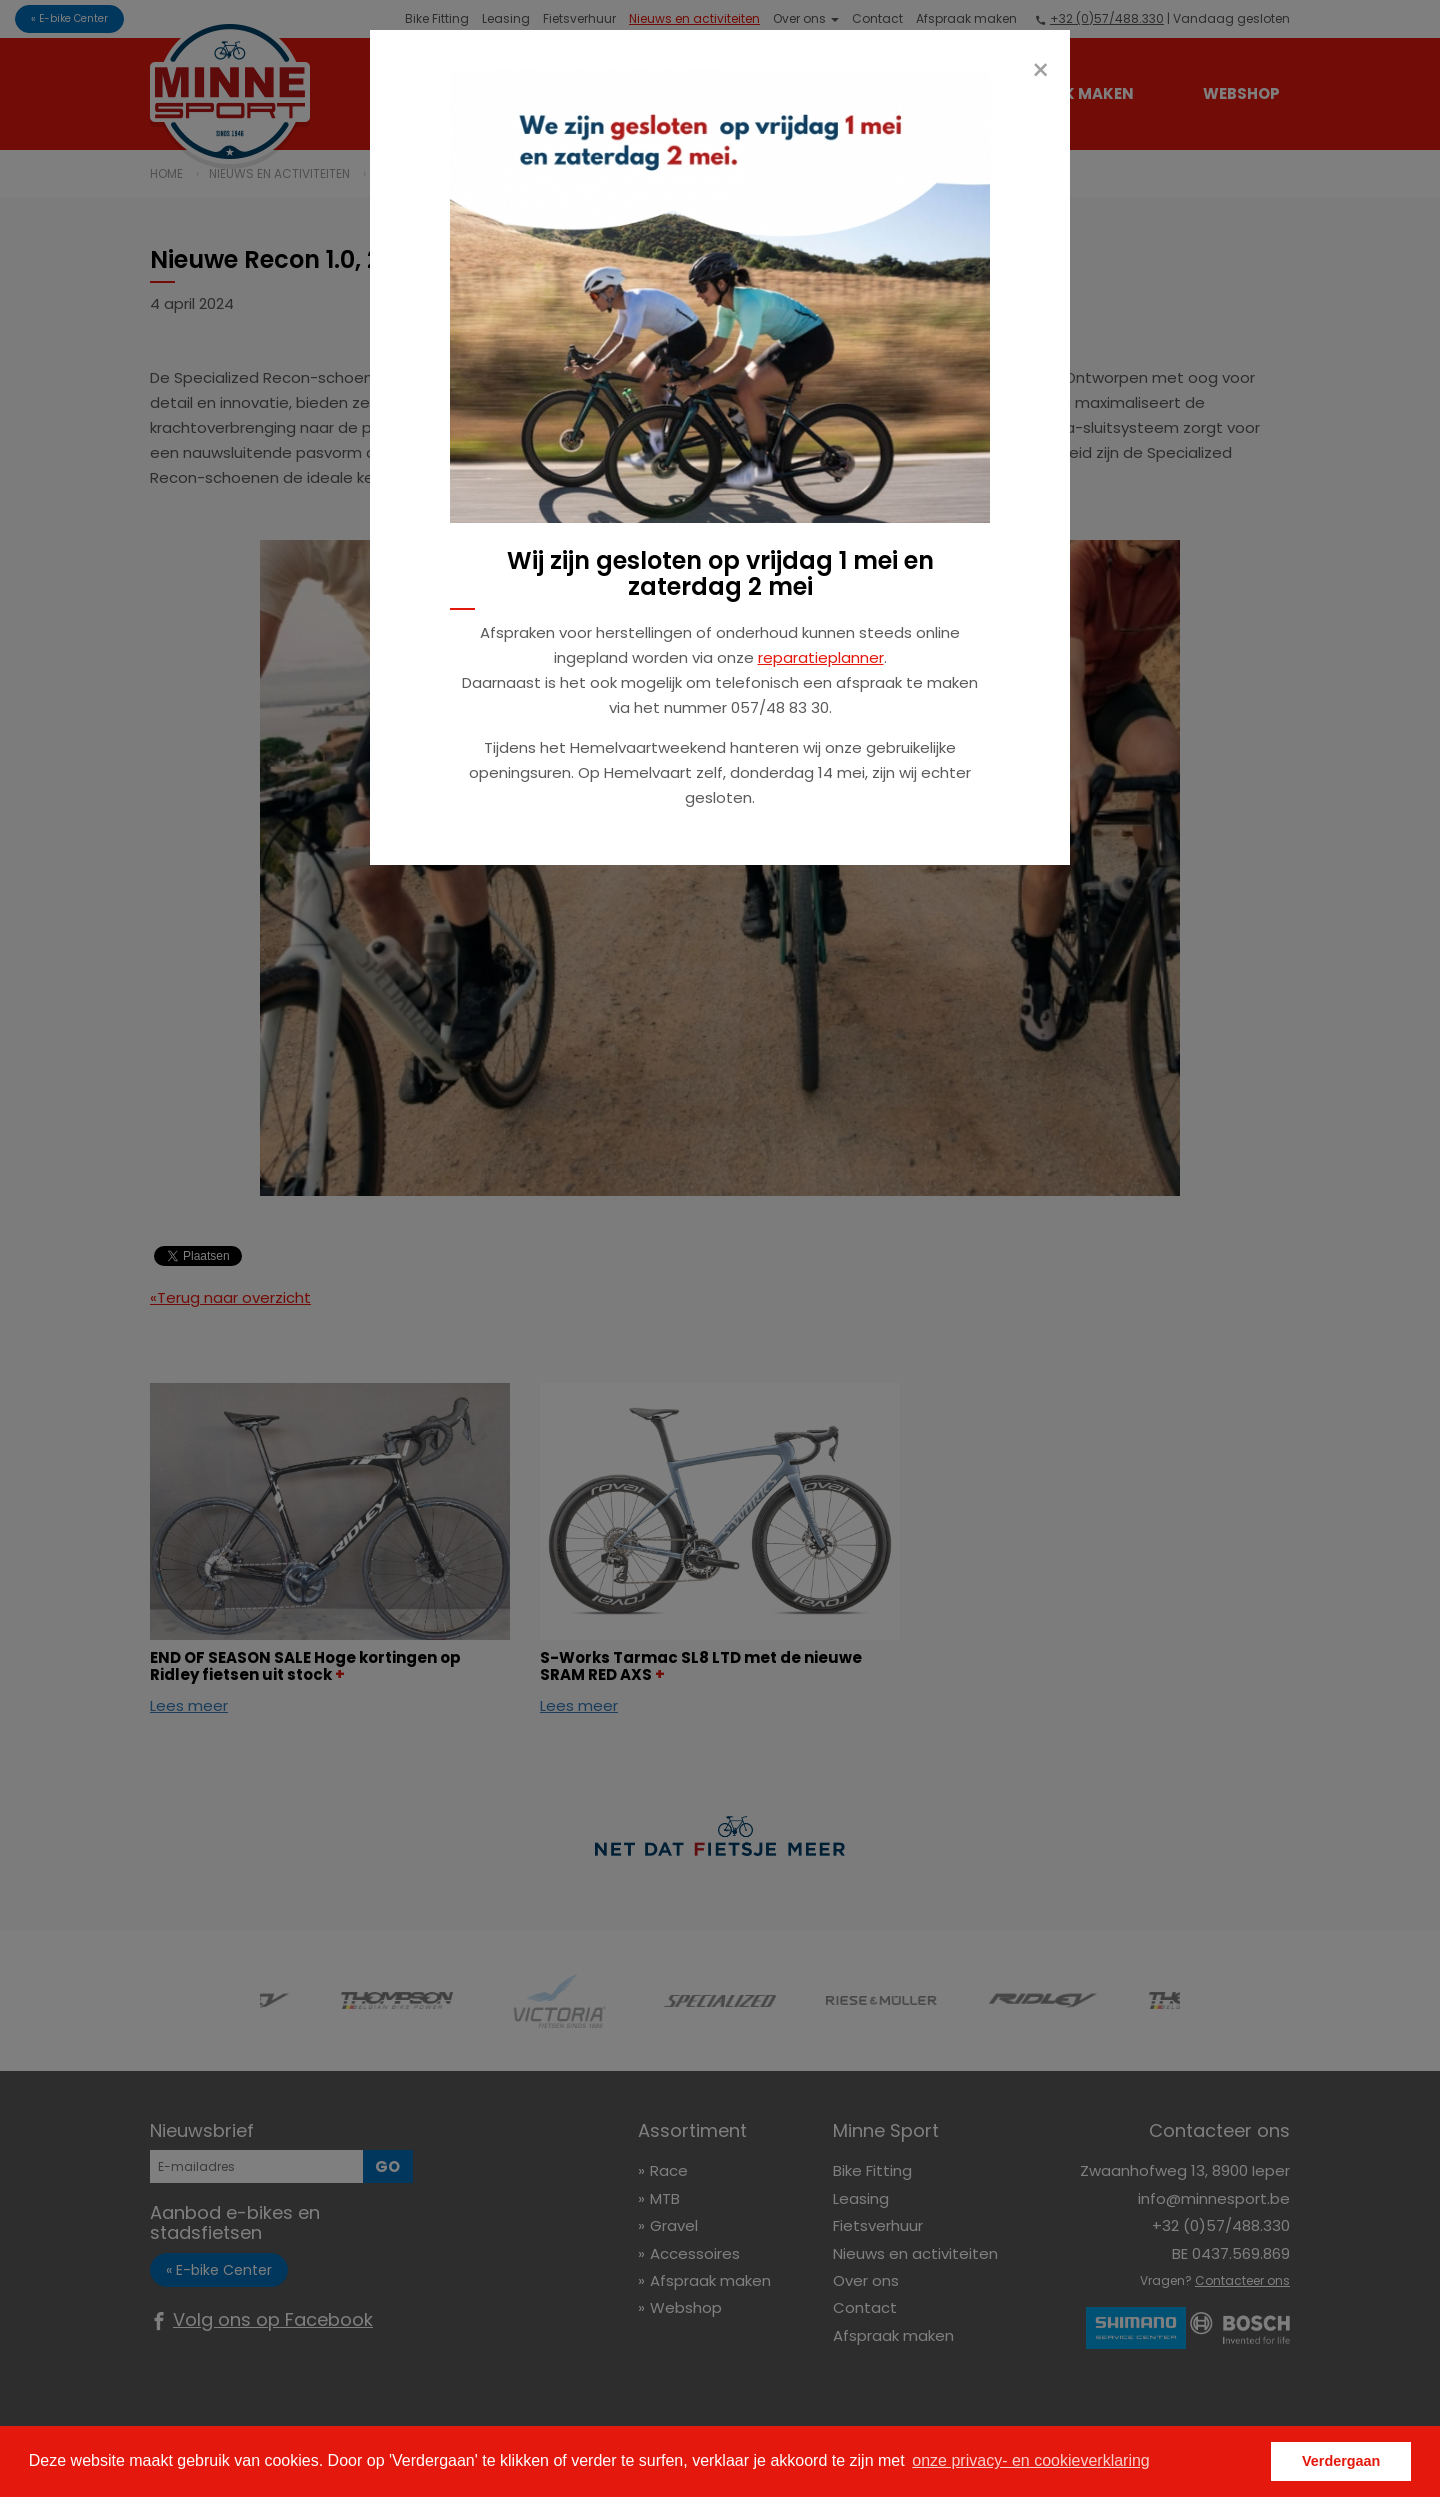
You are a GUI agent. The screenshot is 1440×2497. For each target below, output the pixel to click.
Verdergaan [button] (1341, 2461)
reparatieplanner (821, 657)
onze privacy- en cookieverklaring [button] (1030, 2460)
